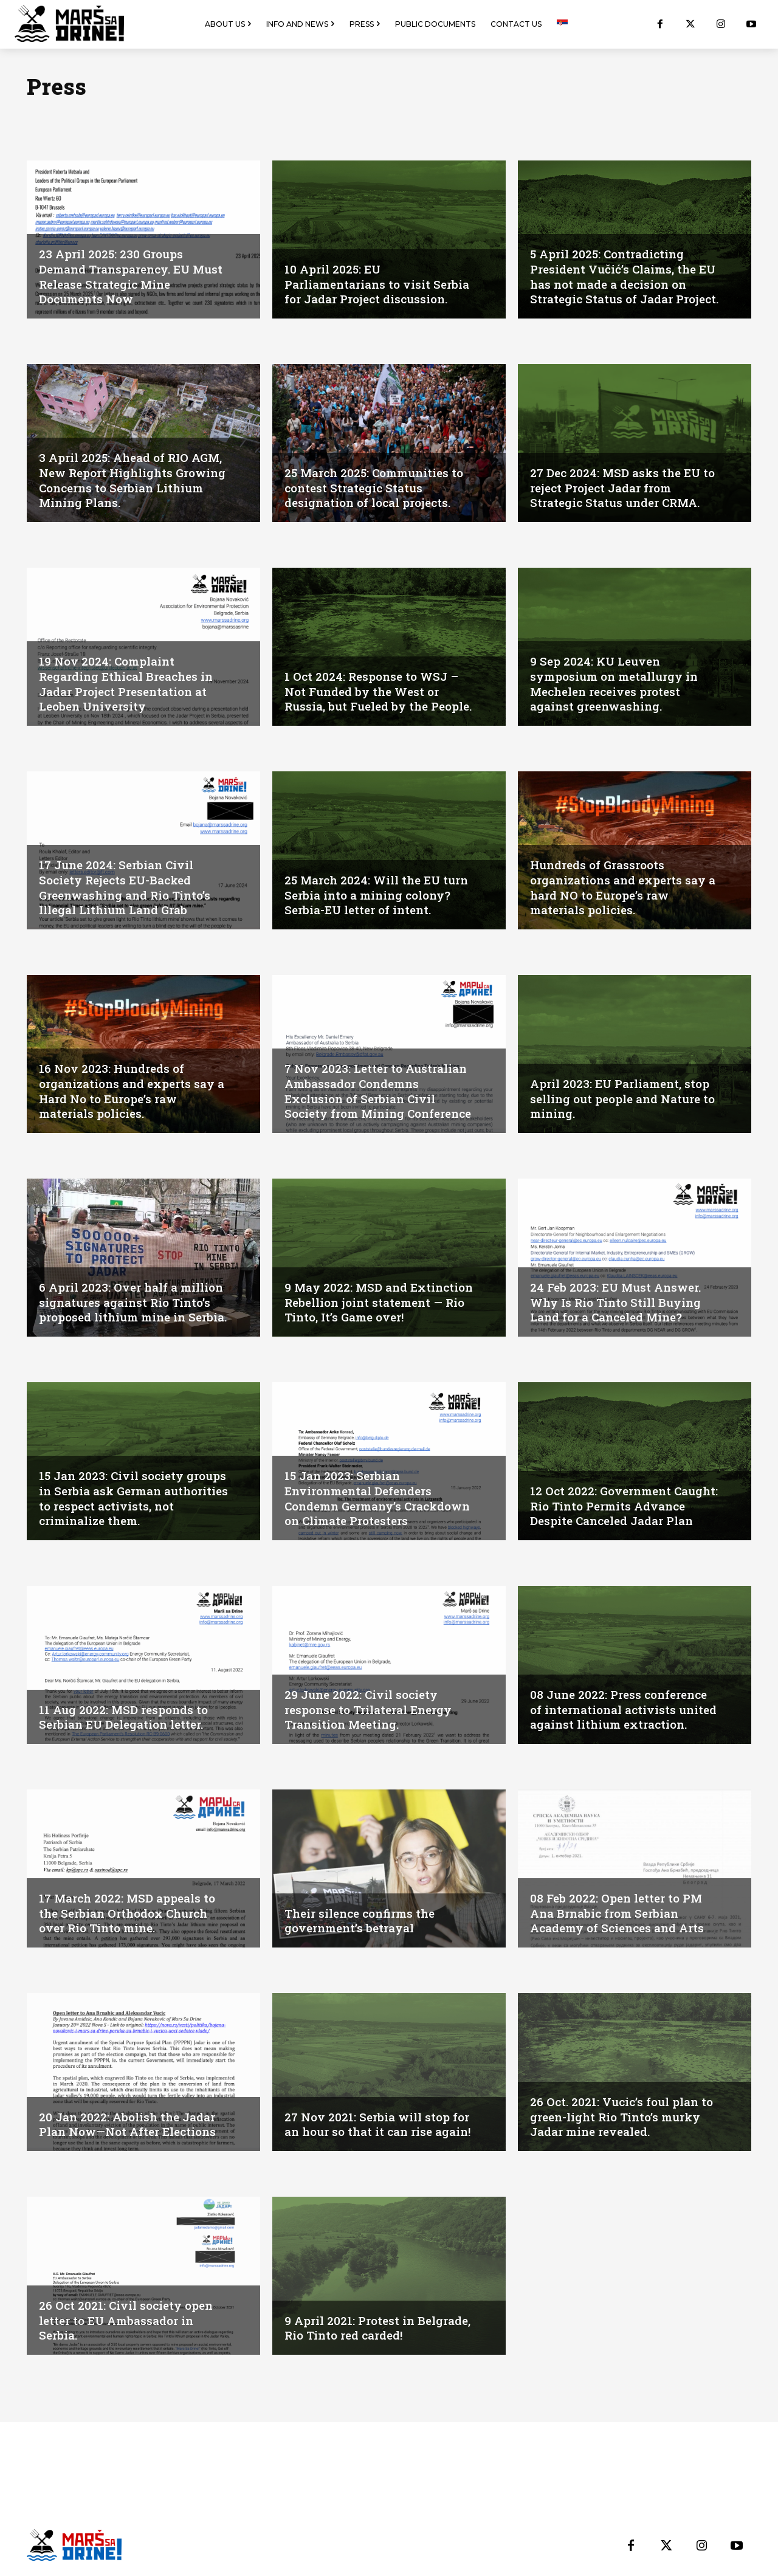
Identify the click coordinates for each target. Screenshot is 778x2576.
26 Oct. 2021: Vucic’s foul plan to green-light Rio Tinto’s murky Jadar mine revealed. (625, 2117)
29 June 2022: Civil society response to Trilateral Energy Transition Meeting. (372, 1709)
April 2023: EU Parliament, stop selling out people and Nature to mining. (623, 1098)
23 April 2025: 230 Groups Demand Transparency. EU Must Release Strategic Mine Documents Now (125, 277)
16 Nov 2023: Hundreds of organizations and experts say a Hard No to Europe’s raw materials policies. (130, 1091)
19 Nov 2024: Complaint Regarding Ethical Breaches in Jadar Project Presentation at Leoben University (130, 684)
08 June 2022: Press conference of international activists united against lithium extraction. (622, 1702)
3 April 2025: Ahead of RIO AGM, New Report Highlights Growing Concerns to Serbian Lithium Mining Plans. (134, 481)
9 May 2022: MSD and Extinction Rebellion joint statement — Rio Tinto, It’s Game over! (362, 1295)
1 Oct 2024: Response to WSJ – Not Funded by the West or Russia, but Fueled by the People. (374, 684)
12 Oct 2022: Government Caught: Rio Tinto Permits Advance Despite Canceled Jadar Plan (610, 1499)
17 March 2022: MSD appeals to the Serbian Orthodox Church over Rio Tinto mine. (131, 1913)
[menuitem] (562, 24)
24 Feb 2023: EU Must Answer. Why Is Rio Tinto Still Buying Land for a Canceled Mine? (619, 1302)
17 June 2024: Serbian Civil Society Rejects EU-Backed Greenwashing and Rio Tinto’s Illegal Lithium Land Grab (129, 888)
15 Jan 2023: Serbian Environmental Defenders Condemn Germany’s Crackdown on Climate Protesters (362, 1492)
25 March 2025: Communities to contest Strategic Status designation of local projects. (378, 488)
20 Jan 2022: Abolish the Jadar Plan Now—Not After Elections (132, 2124)
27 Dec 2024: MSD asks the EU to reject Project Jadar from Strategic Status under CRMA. (619, 488)
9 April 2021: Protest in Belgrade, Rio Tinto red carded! (375, 2328)
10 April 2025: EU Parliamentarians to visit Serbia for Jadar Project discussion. (360, 277)
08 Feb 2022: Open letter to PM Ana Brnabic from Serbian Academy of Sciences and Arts (621, 1913)
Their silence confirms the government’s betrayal (363, 1921)
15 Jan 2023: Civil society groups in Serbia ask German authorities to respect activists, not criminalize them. (132, 1499)
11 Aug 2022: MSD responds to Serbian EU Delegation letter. (126, 1717)
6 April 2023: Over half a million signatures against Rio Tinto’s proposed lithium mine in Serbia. (134, 1295)
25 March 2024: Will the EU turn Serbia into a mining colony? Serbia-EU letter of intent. (365, 888)
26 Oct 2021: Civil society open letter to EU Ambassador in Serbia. (129, 2320)
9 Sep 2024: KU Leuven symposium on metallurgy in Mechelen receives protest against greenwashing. (618, 684)
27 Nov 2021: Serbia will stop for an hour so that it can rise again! (379, 2117)
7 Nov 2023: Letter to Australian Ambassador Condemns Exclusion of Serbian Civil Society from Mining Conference (379, 1084)
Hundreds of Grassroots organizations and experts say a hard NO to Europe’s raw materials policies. (622, 888)
